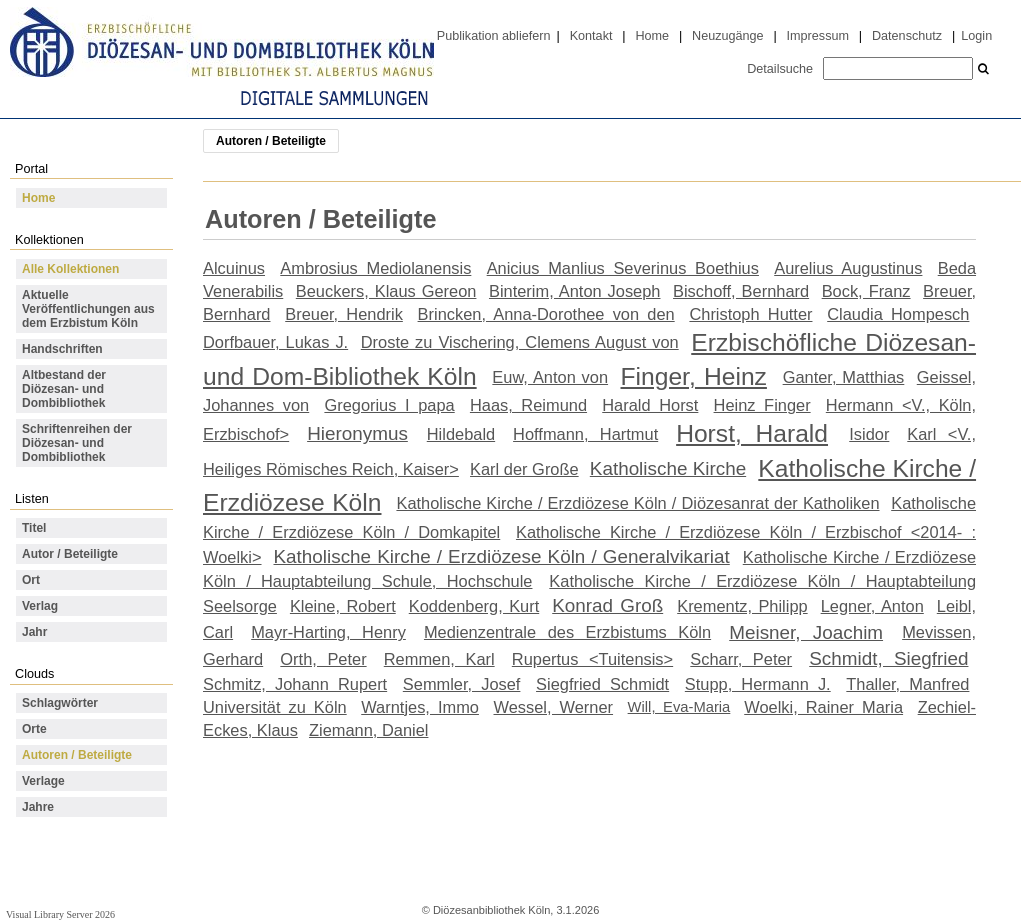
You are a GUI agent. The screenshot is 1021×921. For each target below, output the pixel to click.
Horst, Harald (752, 433)
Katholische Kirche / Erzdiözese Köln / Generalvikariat (502, 556)
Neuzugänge (728, 36)
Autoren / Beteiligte (77, 755)
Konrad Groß (607, 605)
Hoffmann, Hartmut (585, 434)
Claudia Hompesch (898, 314)
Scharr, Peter (741, 659)
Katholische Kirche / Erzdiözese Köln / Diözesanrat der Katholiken (637, 503)
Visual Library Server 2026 (60, 914)
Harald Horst (650, 405)
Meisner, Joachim (806, 632)
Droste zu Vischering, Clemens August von (520, 342)
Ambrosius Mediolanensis (375, 268)
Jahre (38, 807)
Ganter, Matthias (844, 377)
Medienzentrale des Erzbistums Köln (567, 632)
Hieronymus (357, 433)
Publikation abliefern (494, 36)
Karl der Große (524, 469)
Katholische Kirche (668, 468)
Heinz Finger (762, 405)
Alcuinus (234, 268)
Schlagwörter (60, 703)
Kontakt (591, 36)
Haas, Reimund (528, 405)
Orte (34, 729)
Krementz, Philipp (742, 606)
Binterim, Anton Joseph (575, 291)
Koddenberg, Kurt (474, 606)
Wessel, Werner (554, 707)
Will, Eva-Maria (679, 707)
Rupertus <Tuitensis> (592, 659)
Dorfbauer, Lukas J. (275, 342)
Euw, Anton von (550, 377)
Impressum (818, 36)
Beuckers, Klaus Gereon (386, 291)
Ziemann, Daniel (368, 730)
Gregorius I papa (389, 405)
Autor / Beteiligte (70, 554)
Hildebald (461, 434)
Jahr (34, 632)
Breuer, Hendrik (344, 314)
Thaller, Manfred (907, 684)
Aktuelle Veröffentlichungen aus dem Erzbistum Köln (88, 309)
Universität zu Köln (275, 707)
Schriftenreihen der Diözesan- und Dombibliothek (77, 443)
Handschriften (62, 349)
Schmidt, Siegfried (888, 658)
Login (976, 36)
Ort (31, 580)
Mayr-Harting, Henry (328, 632)
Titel (34, 528)
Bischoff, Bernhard (741, 291)
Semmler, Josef (462, 684)
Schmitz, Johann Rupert (295, 684)
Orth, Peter (323, 659)
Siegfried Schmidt (602, 684)
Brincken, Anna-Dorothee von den (546, 314)
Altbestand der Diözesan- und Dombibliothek (64, 389)
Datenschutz (907, 36)
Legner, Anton (872, 606)
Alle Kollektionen (70, 269)
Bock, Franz (866, 291)
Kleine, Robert (343, 606)
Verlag (40, 606)
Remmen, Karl (439, 659)
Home (652, 36)
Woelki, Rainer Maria (823, 707)
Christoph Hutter (750, 314)
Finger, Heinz (694, 376)
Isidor (869, 434)
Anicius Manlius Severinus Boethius (623, 268)
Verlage (43, 781)
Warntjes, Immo (420, 707)
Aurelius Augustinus (848, 268)
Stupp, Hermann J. (758, 684)
